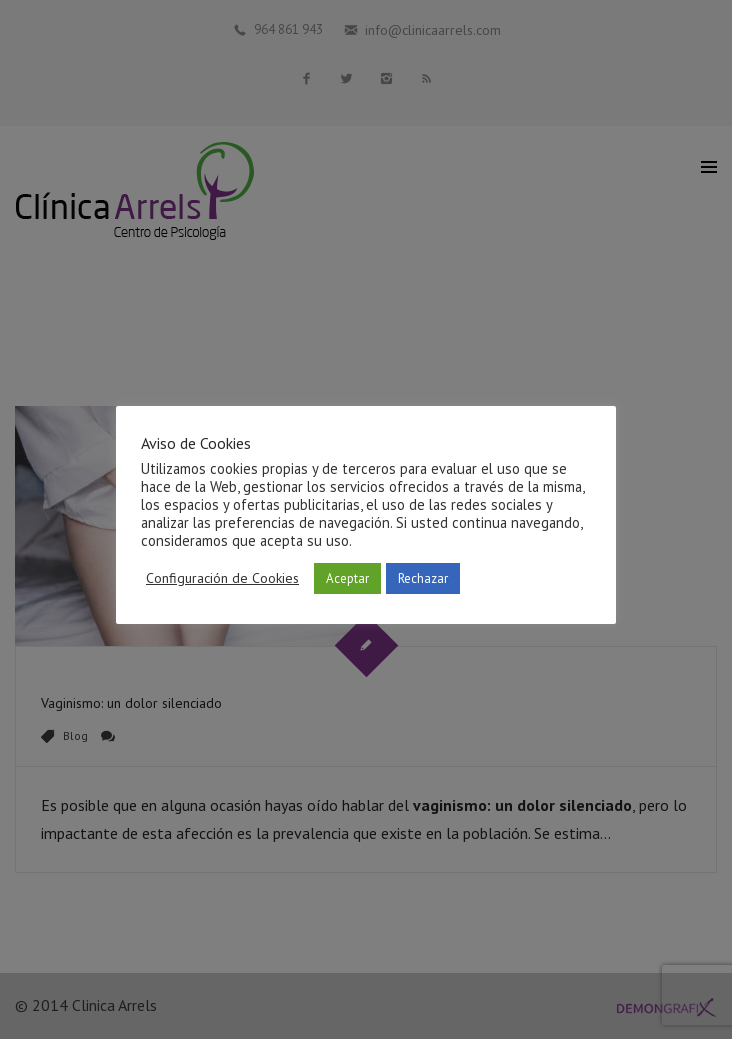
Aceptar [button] (347, 578)
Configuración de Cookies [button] (222, 578)
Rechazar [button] (423, 578)
